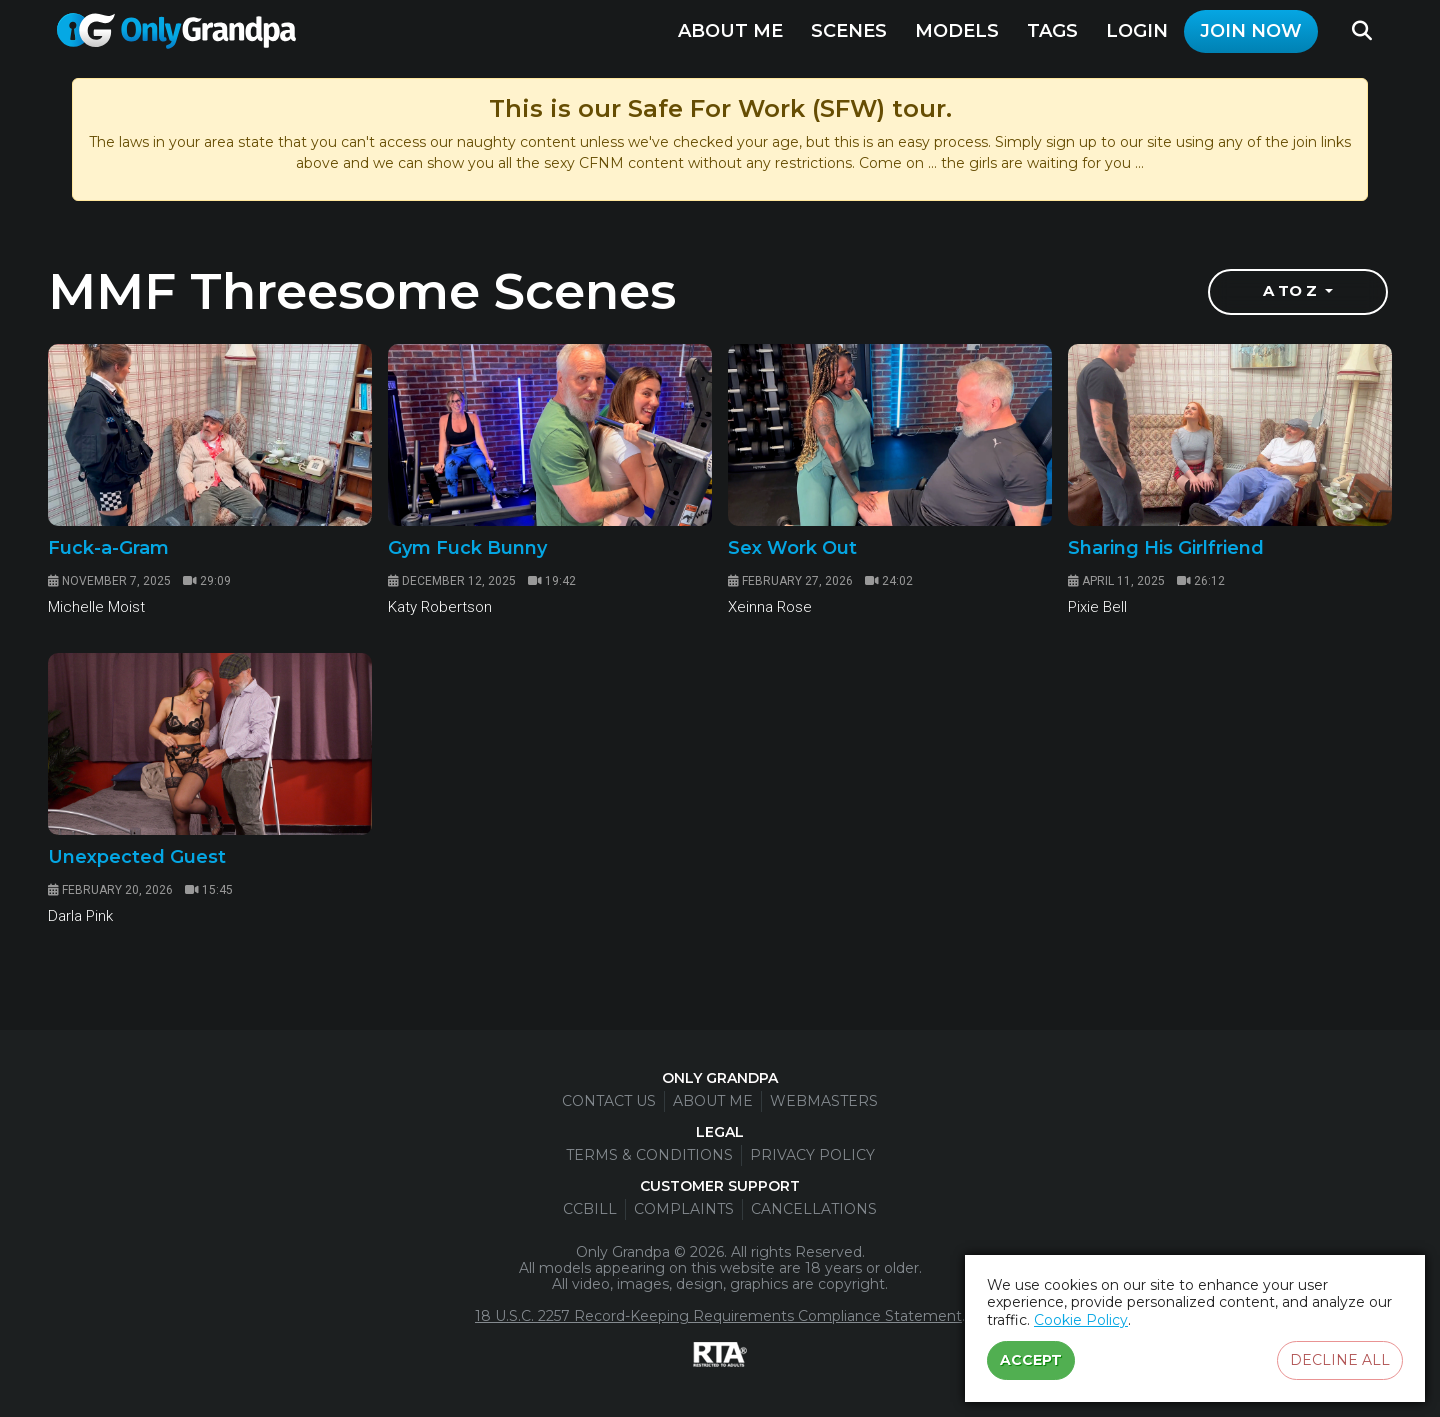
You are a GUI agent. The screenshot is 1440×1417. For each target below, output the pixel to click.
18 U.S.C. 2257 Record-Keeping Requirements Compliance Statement (718, 1316)
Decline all (1340, 1360)
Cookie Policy (1081, 1320)
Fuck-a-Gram (108, 548)
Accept (1031, 1360)
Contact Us (609, 1101)
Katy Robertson (440, 607)
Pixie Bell (1097, 607)
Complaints (684, 1209)
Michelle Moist (96, 607)
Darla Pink (80, 916)
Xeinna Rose (770, 607)
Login (1137, 31)
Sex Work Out (792, 548)
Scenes (849, 31)
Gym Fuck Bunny (467, 548)
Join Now (1251, 31)
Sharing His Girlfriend (1166, 548)
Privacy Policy (812, 1155)
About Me (730, 31)
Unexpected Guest (137, 857)
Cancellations (814, 1209)
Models (957, 31)
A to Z (1292, 291)
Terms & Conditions (649, 1155)
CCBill (590, 1209)
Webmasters (824, 1101)
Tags (1052, 31)
